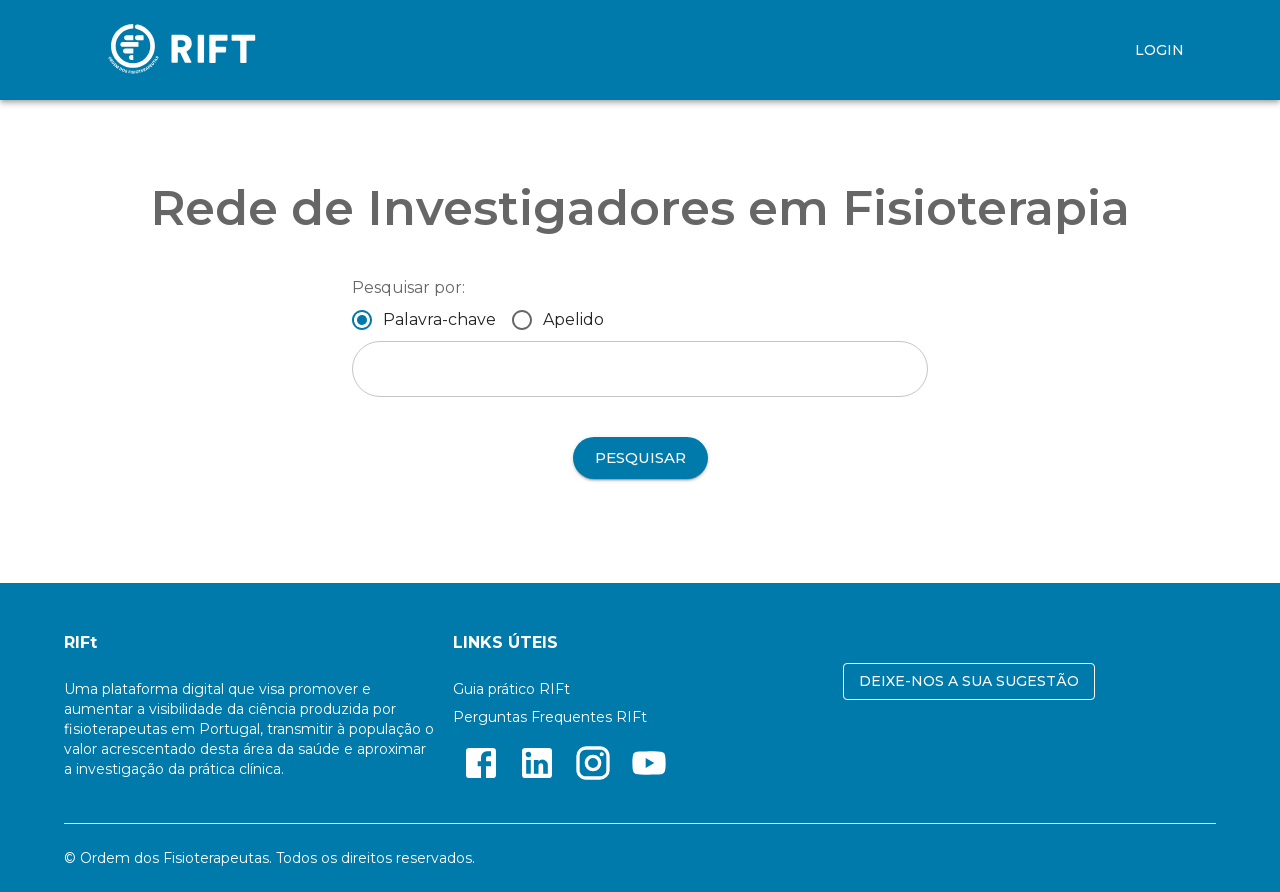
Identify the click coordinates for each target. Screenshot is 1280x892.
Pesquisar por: (408, 287)
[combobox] (640, 369)
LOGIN (1159, 50)
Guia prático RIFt (511, 689)
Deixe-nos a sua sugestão (969, 681)
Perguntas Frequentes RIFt (550, 717)
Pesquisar (640, 458)
